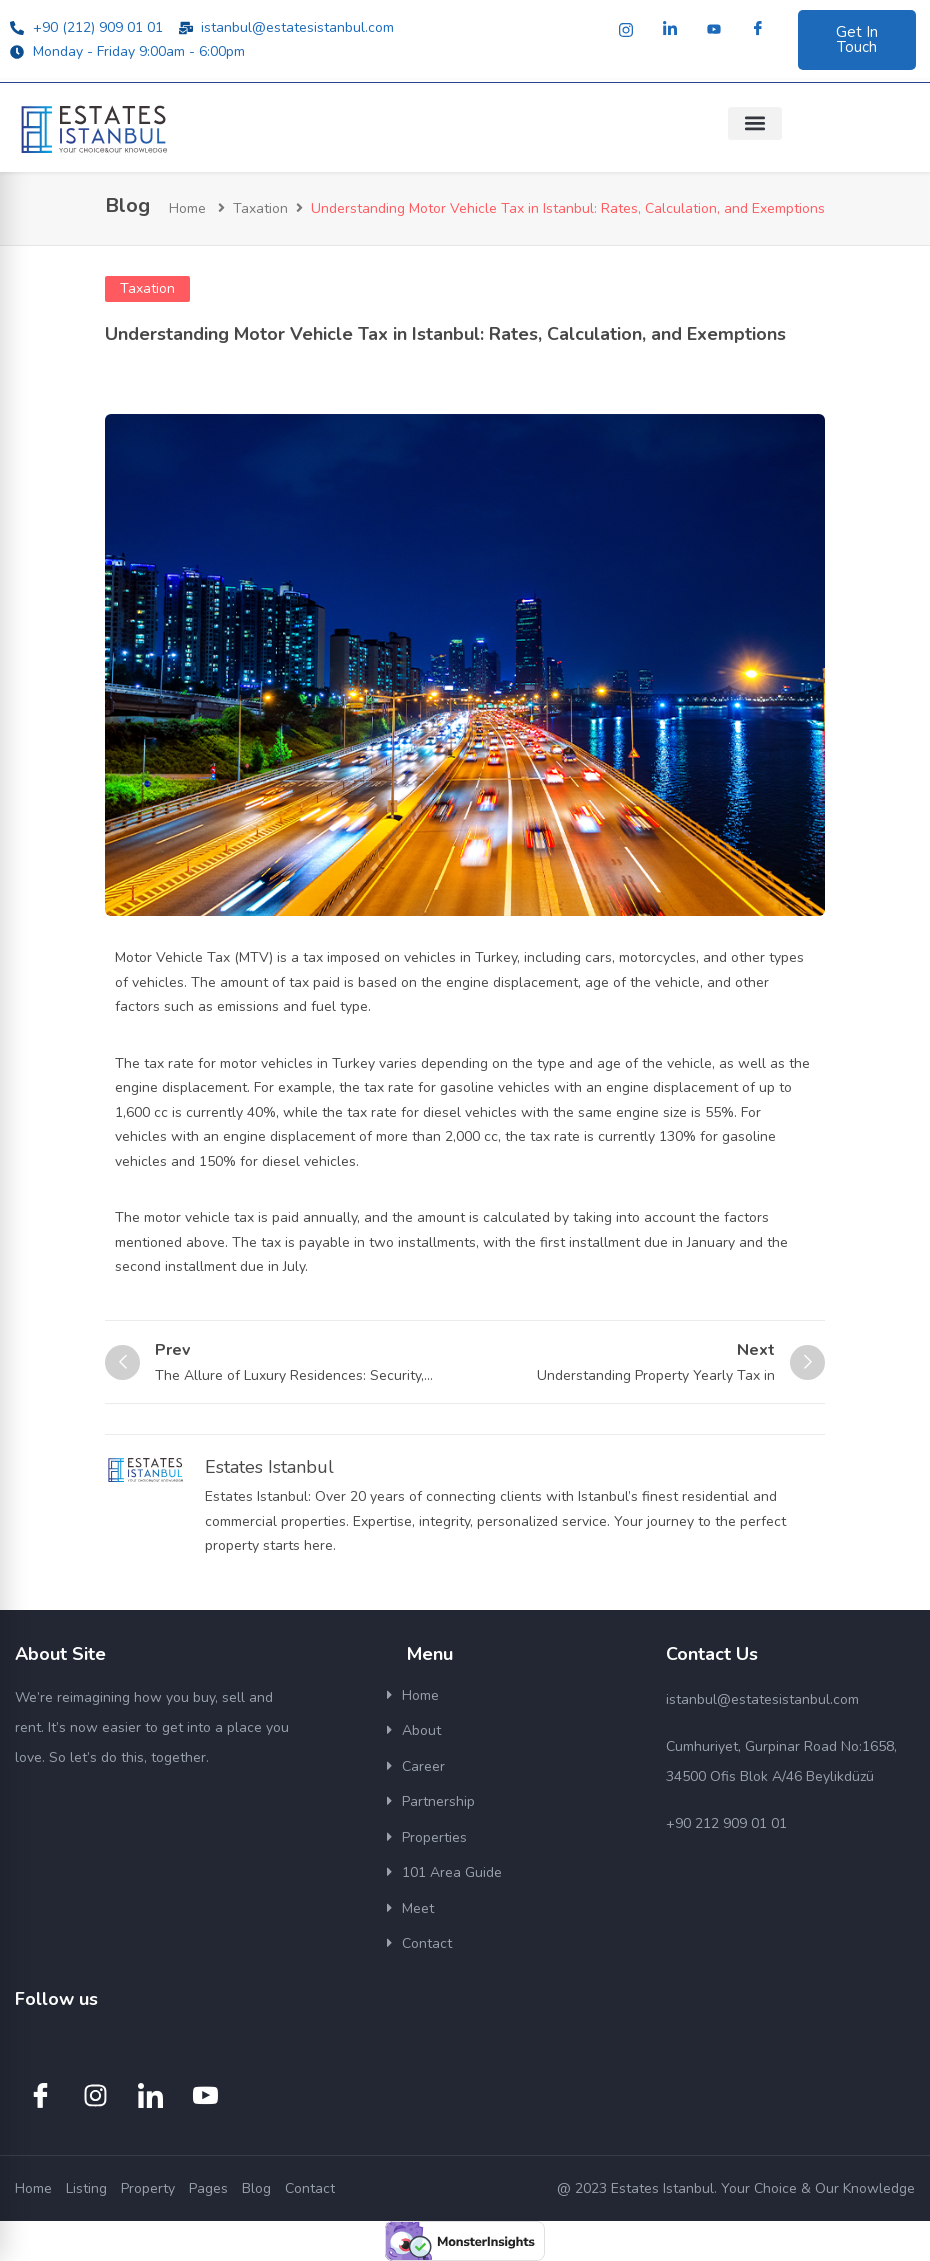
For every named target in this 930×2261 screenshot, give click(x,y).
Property (148, 2188)
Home (187, 208)
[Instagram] (626, 30)
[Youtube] (714, 30)
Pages (208, 2188)
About (421, 1730)
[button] (755, 123)
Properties (434, 1837)
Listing (86, 2188)
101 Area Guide (452, 1872)
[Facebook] (758, 30)
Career (423, 1766)
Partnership (438, 1801)
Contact (427, 1943)
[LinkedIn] (670, 30)
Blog (256, 2188)
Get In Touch (857, 39)
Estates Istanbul (269, 1467)
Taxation (260, 208)
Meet (418, 1908)
